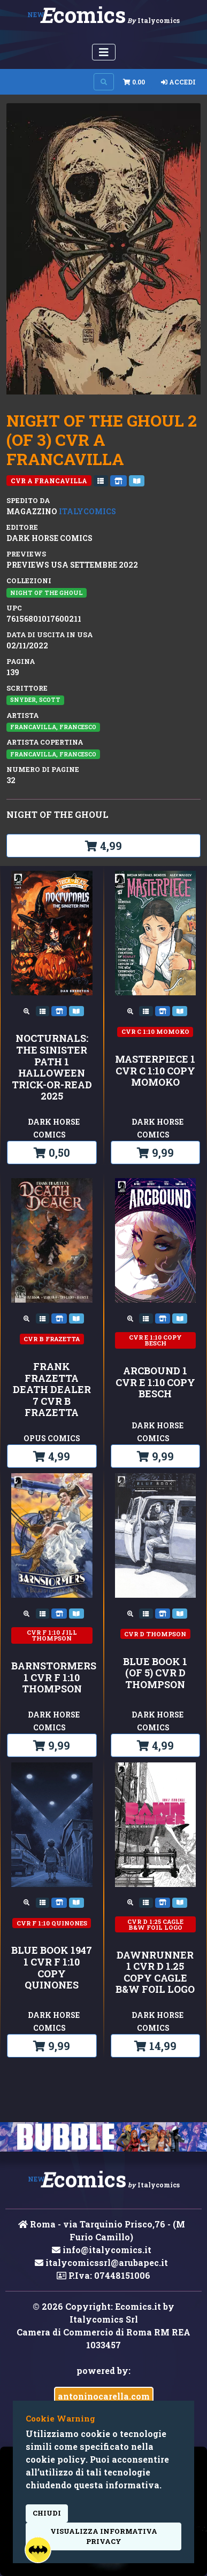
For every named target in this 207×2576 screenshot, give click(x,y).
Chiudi (47, 2513)
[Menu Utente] (104, 52)
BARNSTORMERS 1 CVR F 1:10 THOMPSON (52, 1677)
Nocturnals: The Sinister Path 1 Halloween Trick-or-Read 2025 (52, 1067)
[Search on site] (104, 81)
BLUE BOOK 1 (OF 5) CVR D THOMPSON (155, 1673)
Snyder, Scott (35, 699)
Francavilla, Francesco (53, 727)
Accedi (178, 82)
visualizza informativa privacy (103, 2536)
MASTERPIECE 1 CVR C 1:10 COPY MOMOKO (155, 1071)
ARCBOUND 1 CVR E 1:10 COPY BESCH (155, 1382)
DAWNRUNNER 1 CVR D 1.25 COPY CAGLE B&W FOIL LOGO (155, 1972)
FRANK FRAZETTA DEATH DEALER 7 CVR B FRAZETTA (52, 1390)
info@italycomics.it (101, 2249)
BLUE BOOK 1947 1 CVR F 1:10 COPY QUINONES (51, 1968)
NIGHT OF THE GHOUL (46, 593)
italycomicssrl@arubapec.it (101, 2262)
